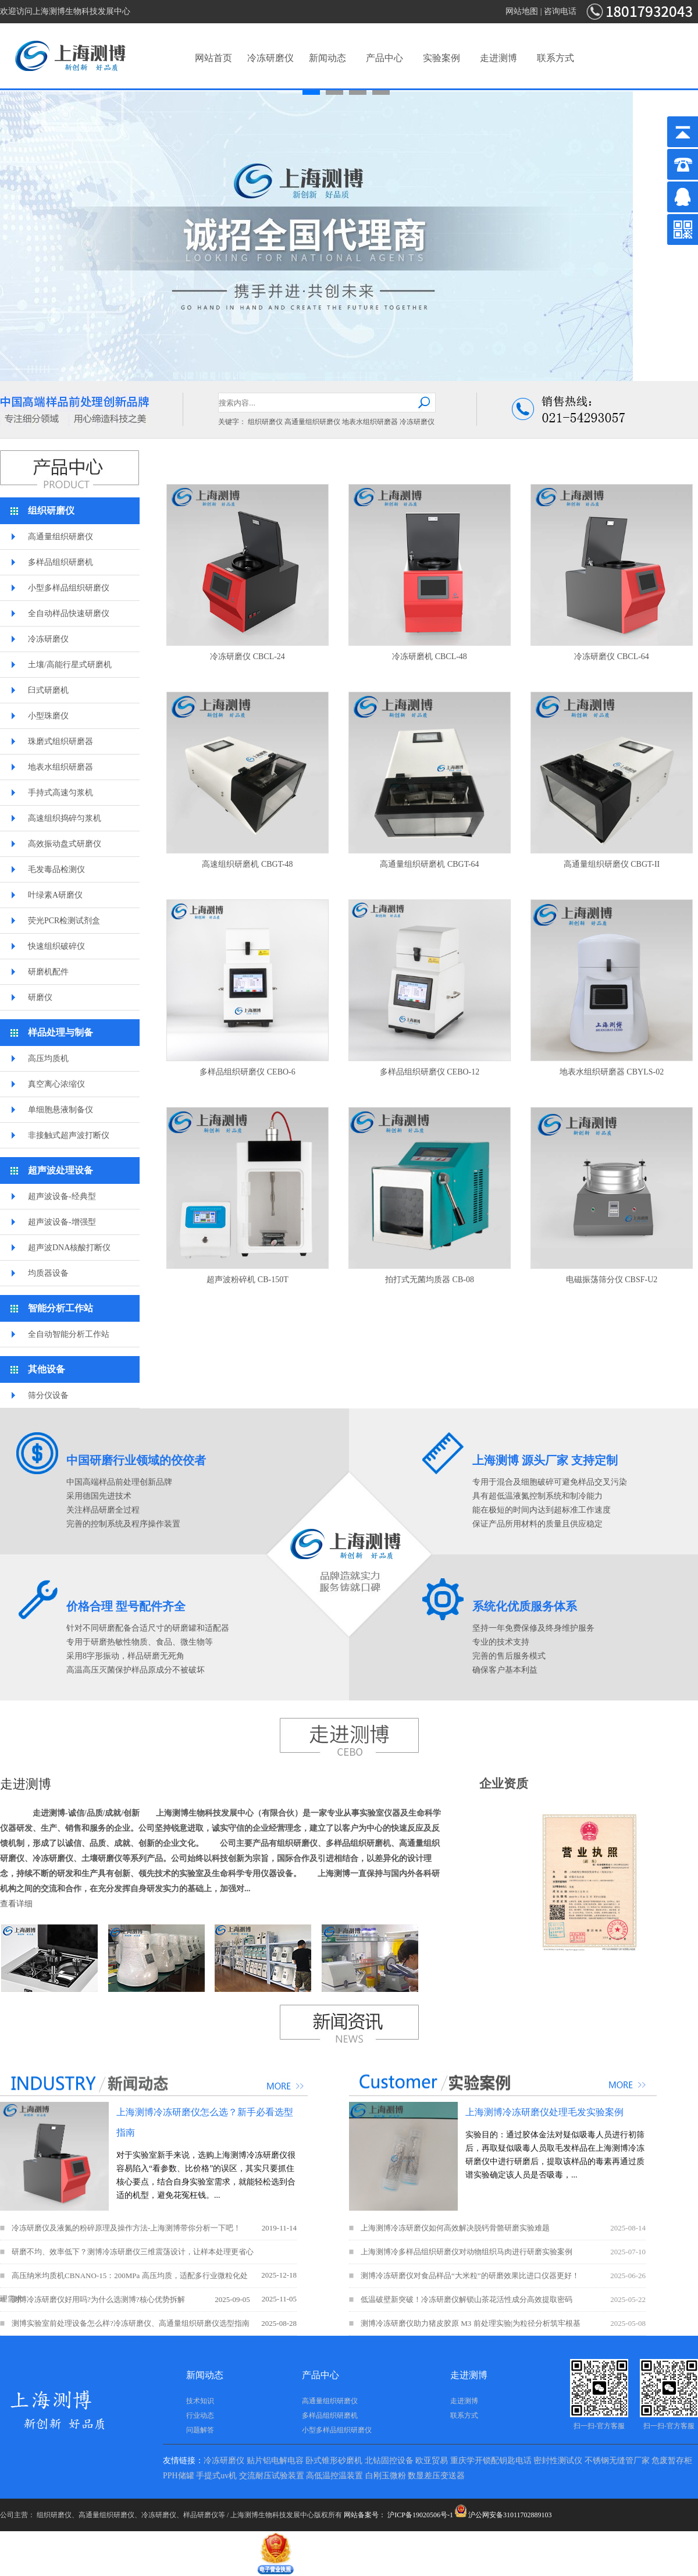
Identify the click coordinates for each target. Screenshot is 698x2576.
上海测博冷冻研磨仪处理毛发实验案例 (544, 2112)
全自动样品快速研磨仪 (68, 613)
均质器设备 (48, 1273)
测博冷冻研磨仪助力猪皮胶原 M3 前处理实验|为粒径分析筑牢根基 (471, 2323)
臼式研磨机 (48, 690)
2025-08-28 (279, 2323)
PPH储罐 (178, 2475)
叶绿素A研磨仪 (55, 895)
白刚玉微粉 (385, 2475)
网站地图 (521, 11)
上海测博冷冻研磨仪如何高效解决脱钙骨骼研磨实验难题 (455, 2227)
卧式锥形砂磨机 (333, 2460)
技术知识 (200, 2401)
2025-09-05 (232, 2299)
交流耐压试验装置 (271, 2475)
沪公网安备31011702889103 (503, 2515)
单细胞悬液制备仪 (60, 1109)
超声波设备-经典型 (62, 1196)
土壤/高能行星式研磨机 (70, 664)
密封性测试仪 (557, 2460)
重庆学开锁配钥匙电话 (491, 2460)
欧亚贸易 (431, 2460)
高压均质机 (48, 1058)
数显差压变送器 (436, 2475)
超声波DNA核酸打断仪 (69, 1247)
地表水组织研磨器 (370, 422)
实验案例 (441, 58)
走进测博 (498, 58)
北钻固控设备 (389, 2460)
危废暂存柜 (671, 2460)
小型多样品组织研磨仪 (68, 587)
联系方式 (555, 58)
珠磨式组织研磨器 (60, 741)
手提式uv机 (216, 2475)
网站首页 (213, 58)
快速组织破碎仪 (56, 946)
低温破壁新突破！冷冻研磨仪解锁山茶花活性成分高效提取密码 (466, 2299)
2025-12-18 (279, 2275)
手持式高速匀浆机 (60, 792)
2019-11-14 (279, 2227)
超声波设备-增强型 (62, 1222)
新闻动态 (327, 58)
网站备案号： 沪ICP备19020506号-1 (398, 2515)
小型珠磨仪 (48, 715)
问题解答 (200, 2430)
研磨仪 (40, 997)
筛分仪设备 (48, 1395)
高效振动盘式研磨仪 (64, 843)
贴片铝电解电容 (275, 2460)
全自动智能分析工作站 (68, 1334)
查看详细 (16, 1903)
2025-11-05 (279, 2298)
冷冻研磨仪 (270, 58)
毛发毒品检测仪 (56, 869)
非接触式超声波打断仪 (68, 1135)
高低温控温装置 (334, 2475)
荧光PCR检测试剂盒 (64, 920)
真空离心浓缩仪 (56, 1084)
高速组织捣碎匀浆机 (64, 818)
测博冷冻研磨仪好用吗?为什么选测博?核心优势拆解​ (98, 2299)
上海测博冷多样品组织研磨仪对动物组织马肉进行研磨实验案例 (466, 2251)
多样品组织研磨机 (60, 562)
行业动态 (200, 2415)
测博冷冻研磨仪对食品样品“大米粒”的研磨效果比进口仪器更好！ (470, 2275)
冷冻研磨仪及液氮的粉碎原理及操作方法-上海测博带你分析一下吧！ (126, 2227)
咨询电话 (560, 11)
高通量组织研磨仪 (312, 422)
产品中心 (384, 58)
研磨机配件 (48, 971)
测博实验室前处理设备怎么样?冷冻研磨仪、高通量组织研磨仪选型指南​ (131, 2323)
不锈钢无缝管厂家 (617, 2460)
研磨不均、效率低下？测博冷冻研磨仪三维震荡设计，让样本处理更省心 (133, 2251)
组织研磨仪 (265, 422)
